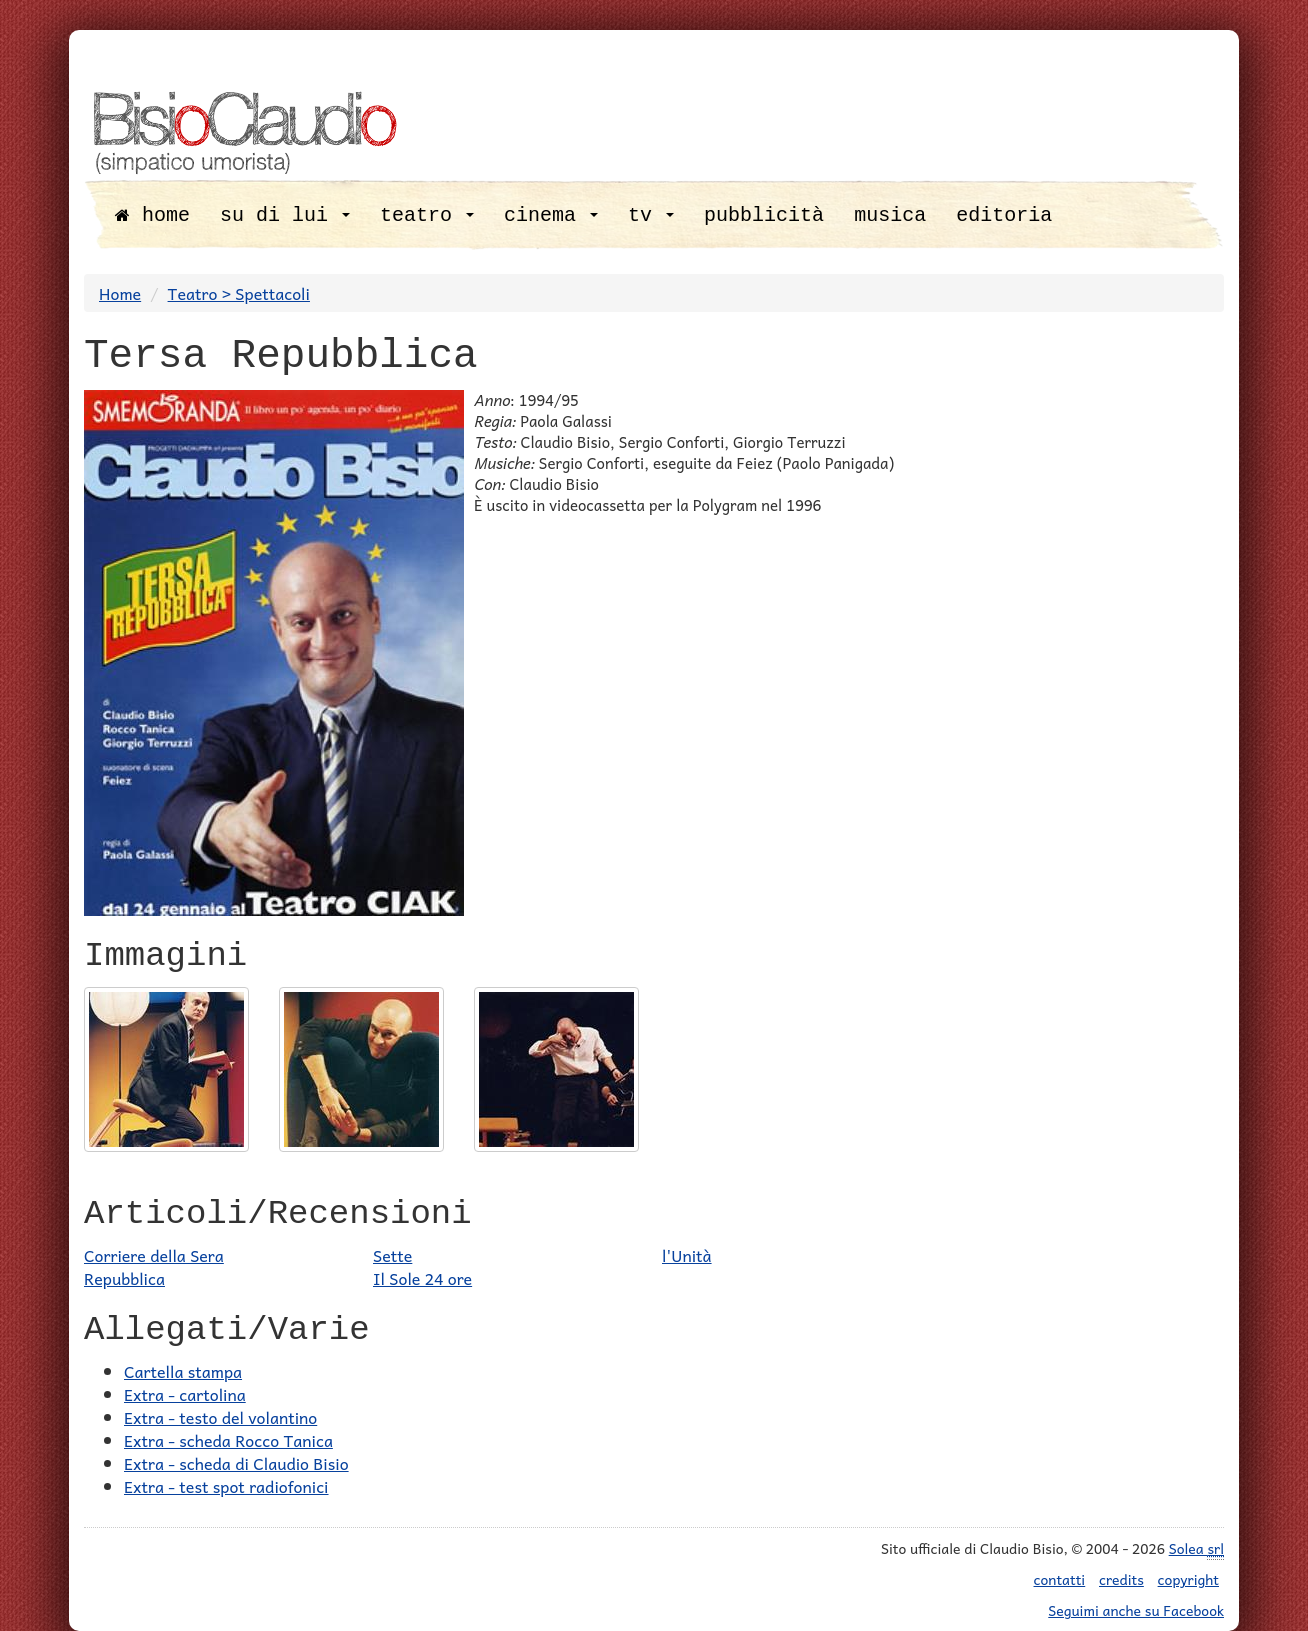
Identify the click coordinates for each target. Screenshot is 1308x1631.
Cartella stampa (183, 1371)
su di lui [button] (285, 215)
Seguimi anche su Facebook (1136, 1610)
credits (1121, 1579)
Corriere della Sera (154, 1255)
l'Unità (687, 1255)
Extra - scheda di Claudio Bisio (236, 1463)
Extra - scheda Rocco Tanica (228, 1440)
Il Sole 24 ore (422, 1278)
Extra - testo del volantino (220, 1417)
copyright (1188, 1579)
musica (890, 215)
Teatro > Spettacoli (239, 293)
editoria (1004, 215)
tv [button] (651, 215)
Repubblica (124, 1278)
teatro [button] (427, 215)
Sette (392, 1255)
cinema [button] (551, 215)
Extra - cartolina (185, 1394)
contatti (1060, 1579)
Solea (1196, 1548)
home (152, 215)
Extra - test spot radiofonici (226, 1486)
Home (120, 293)
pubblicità (764, 215)
